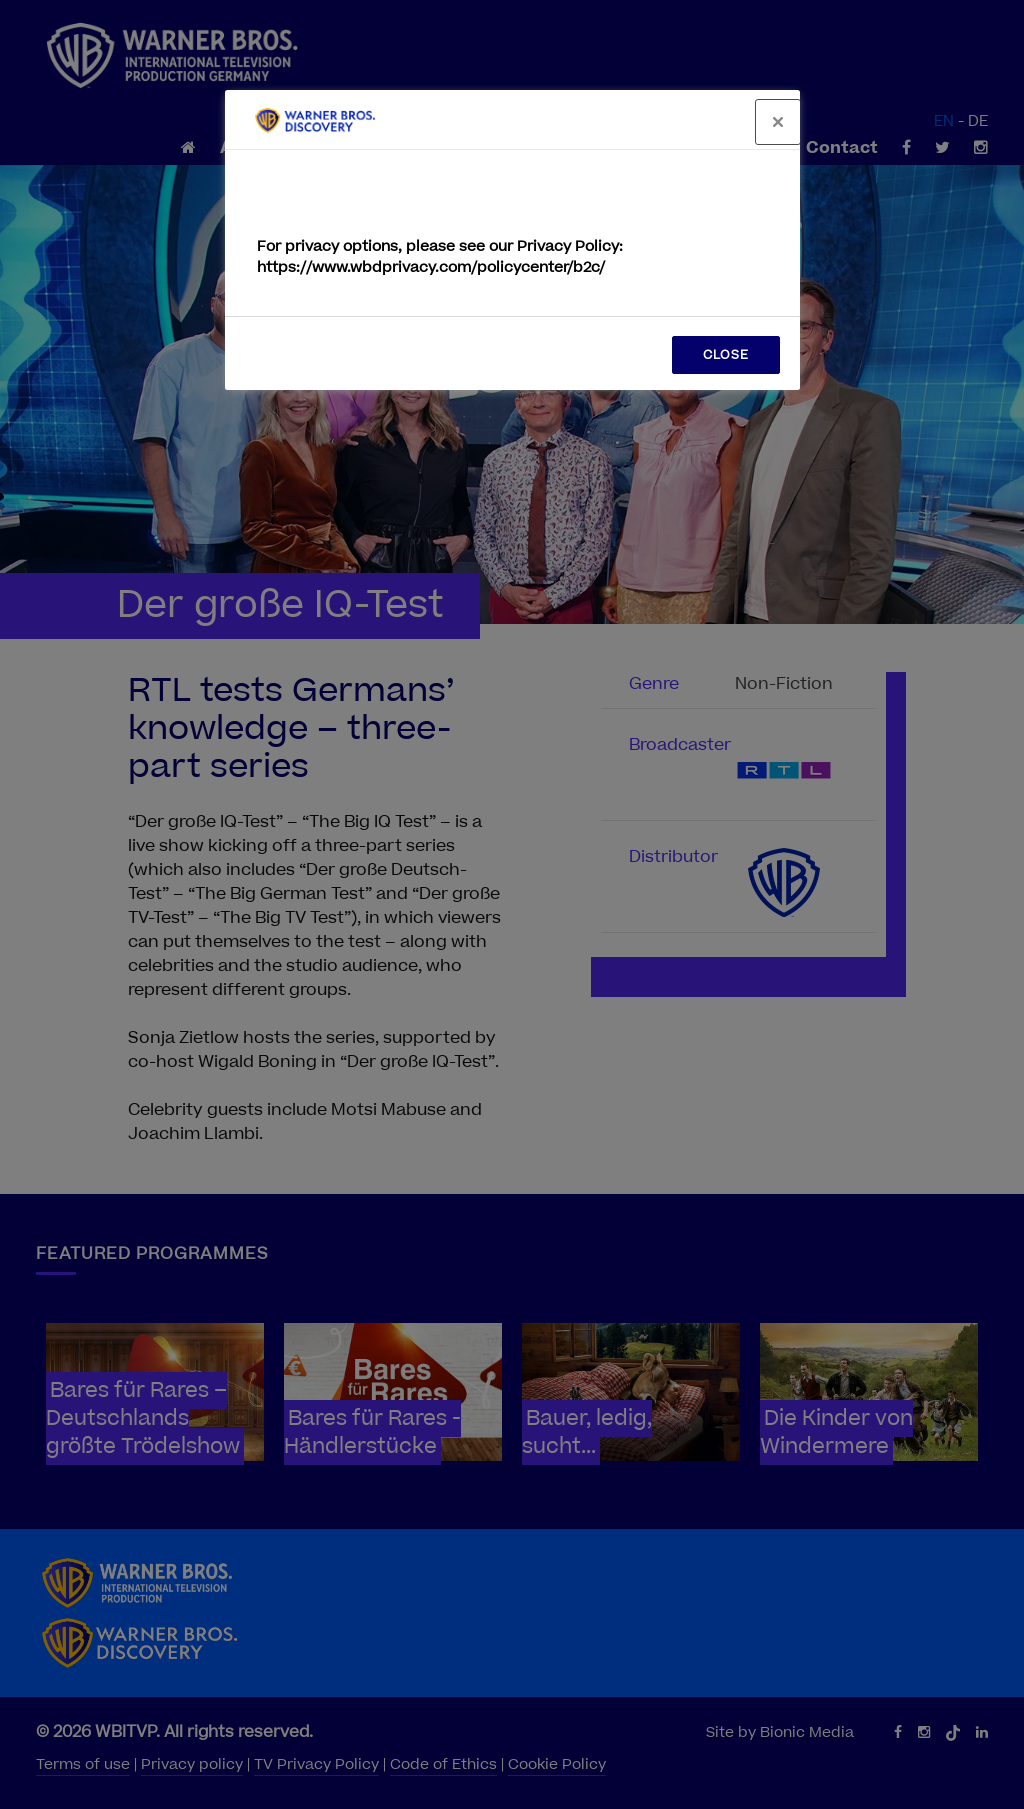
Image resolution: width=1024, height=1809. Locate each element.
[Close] (778, 122)
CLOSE (726, 355)
